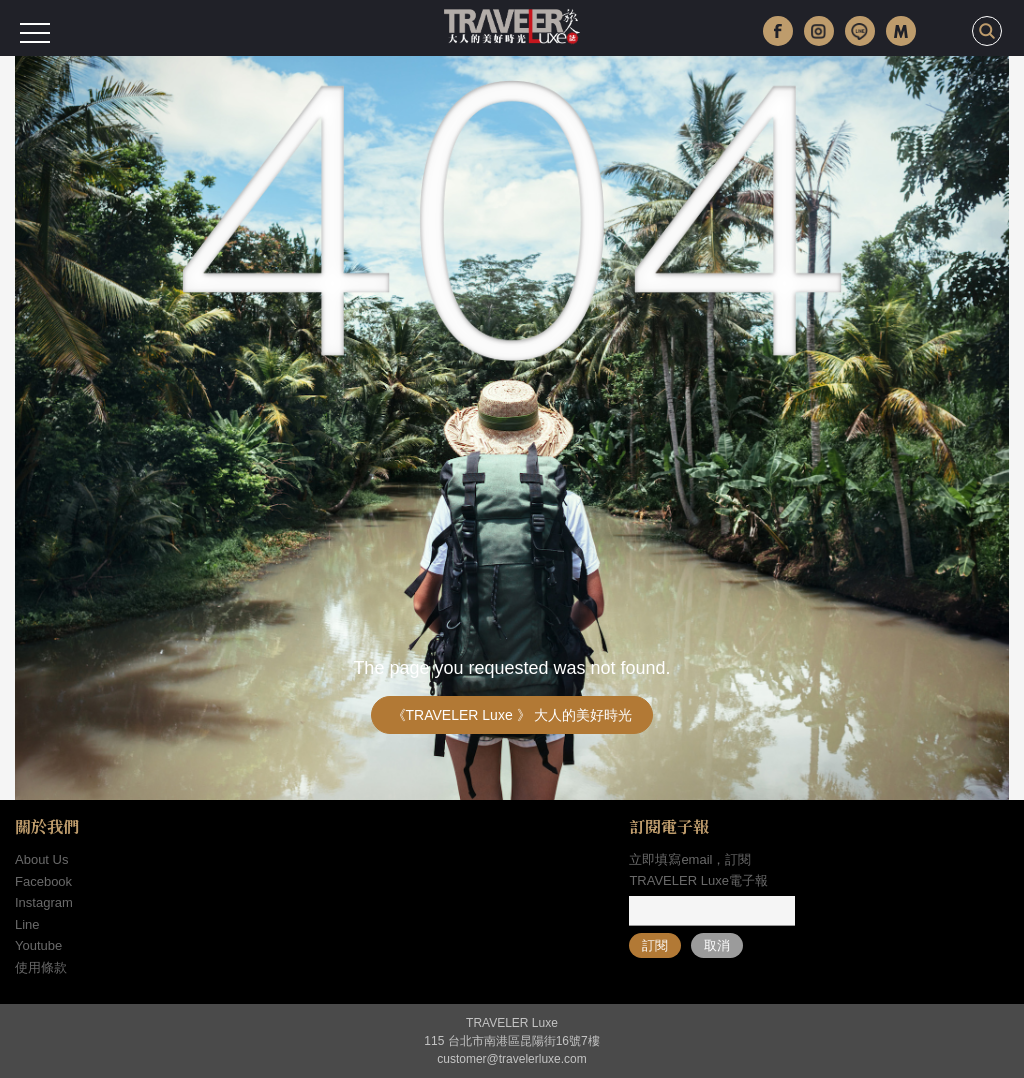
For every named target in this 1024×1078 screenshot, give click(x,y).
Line (27, 924)
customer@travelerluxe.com (512, 1059)
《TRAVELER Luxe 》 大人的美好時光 (512, 715)
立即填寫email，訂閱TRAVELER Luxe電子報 (698, 870)
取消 (717, 945)
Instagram (44, 902)
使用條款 (41, 967)
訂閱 (655, 945)
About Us (41, 859)
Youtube (38, 945)
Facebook (43, 881)
